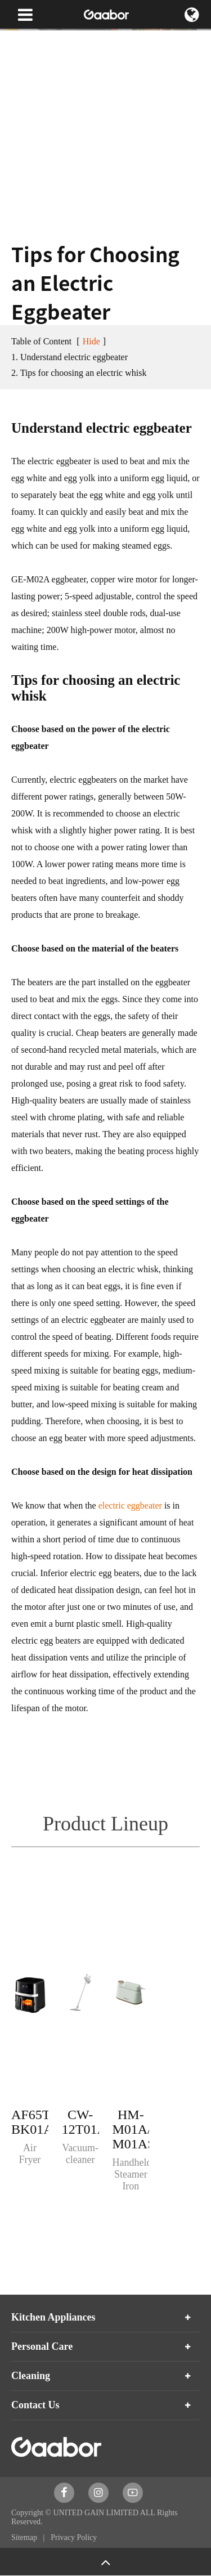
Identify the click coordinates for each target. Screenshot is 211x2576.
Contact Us (35, 2405)
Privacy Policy (74, 2537)
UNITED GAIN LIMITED (95, 2512)
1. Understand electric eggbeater (69, 357)
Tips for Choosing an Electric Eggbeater (74, 62)
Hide (91, 341)
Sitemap (25, 2537)
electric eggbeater (130, 1505)
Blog (109, 39)
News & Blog (66, 39)
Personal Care (42, 2346)
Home (20, 39)
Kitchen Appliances (53, 2317)
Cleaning (30, 2375)
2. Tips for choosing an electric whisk (78, 373)
